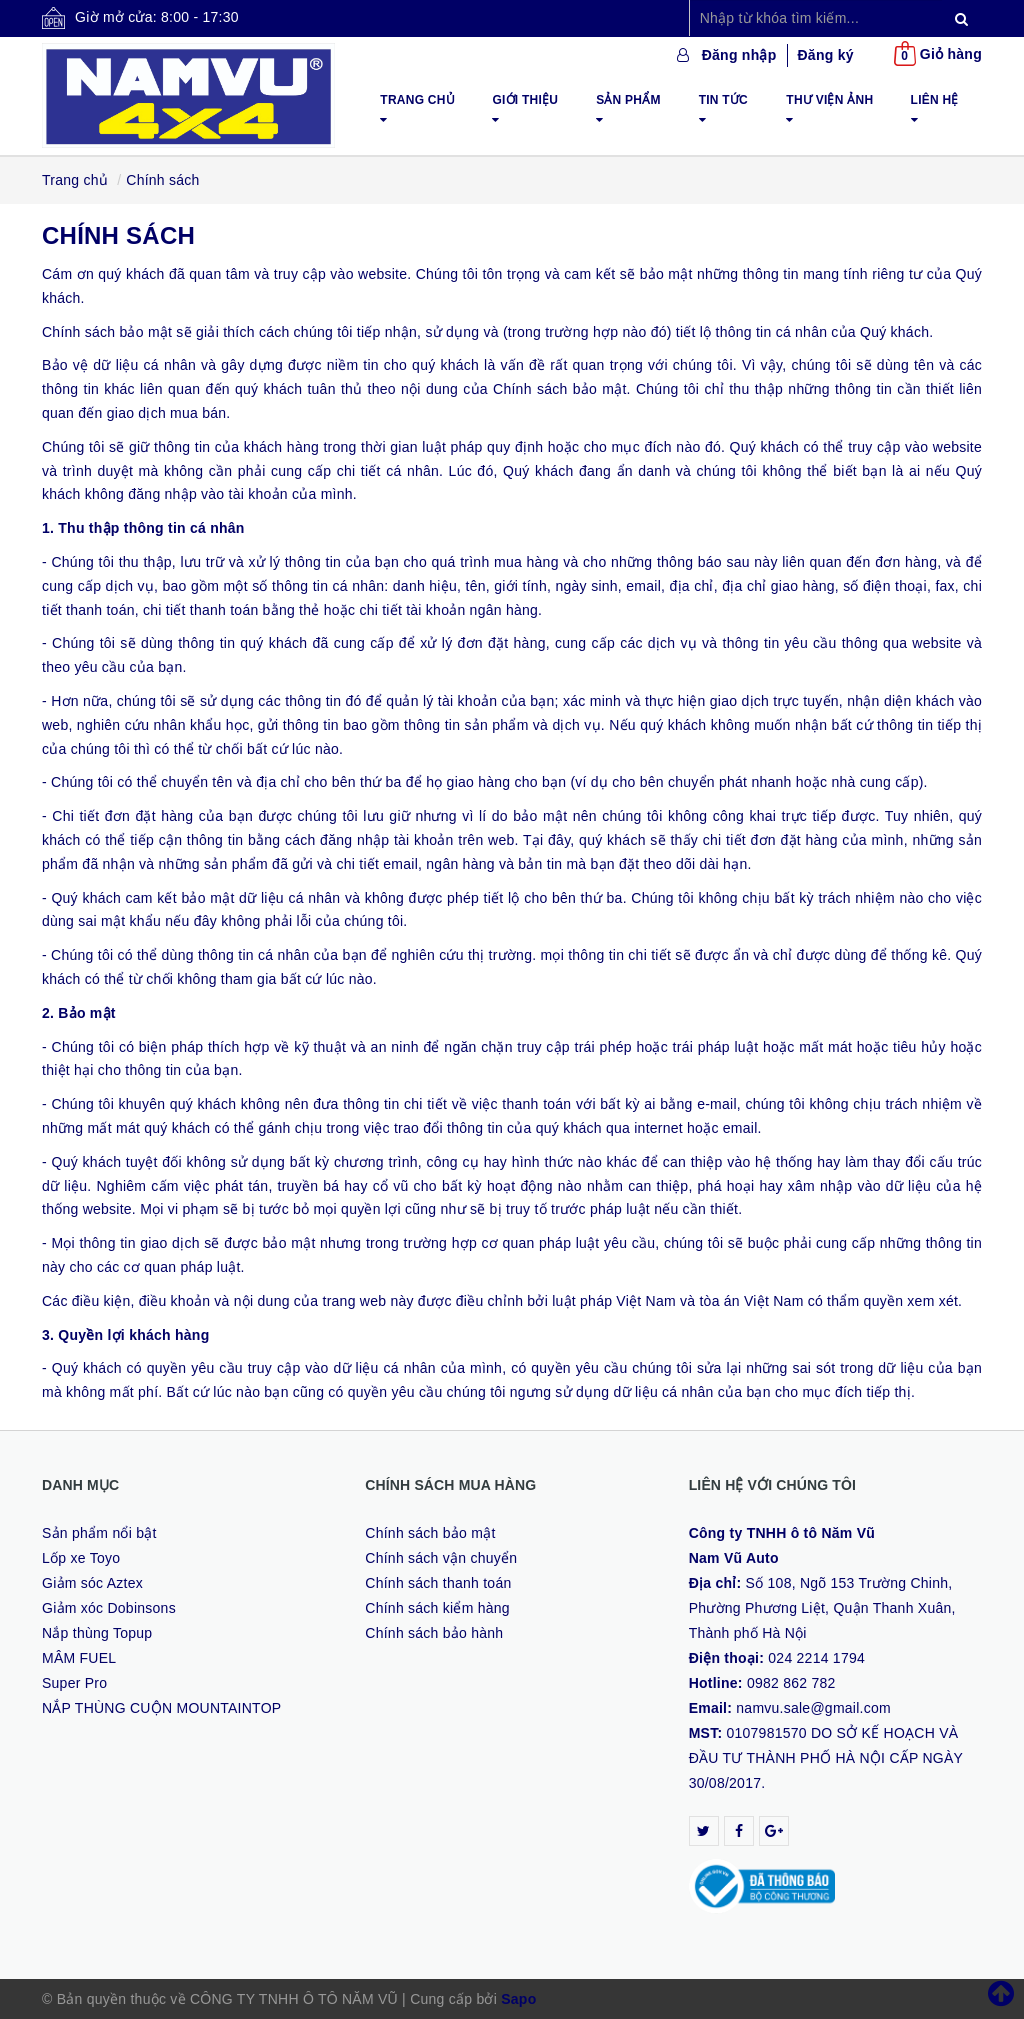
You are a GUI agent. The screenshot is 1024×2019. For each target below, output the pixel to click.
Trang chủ (417, 109)
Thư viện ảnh (829, 109)
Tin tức (723, 109)
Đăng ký (826, 55)
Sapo (518, 1999)
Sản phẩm (628, 109)
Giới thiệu (525, 109)
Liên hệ (935, 109)
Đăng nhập (739, 55)
